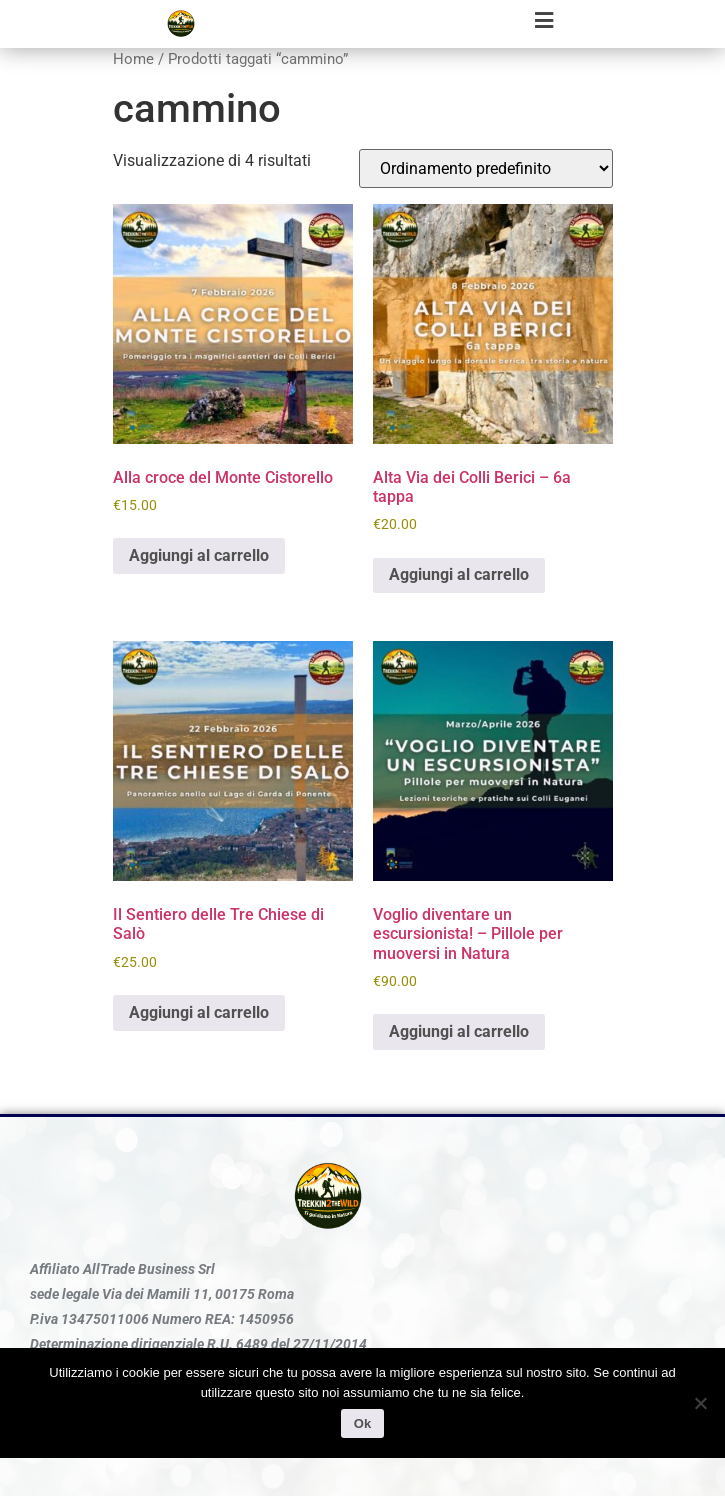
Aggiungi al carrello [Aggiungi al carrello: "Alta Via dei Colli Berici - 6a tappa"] (459, 574)
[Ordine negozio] (486, 168)
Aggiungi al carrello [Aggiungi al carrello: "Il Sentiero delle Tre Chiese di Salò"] (199, 1012)
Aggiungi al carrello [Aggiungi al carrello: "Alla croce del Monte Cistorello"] (199, 555)
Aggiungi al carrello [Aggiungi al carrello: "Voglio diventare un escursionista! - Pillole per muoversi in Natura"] (459, 1031)
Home (133, 59)
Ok (362, 1423)
